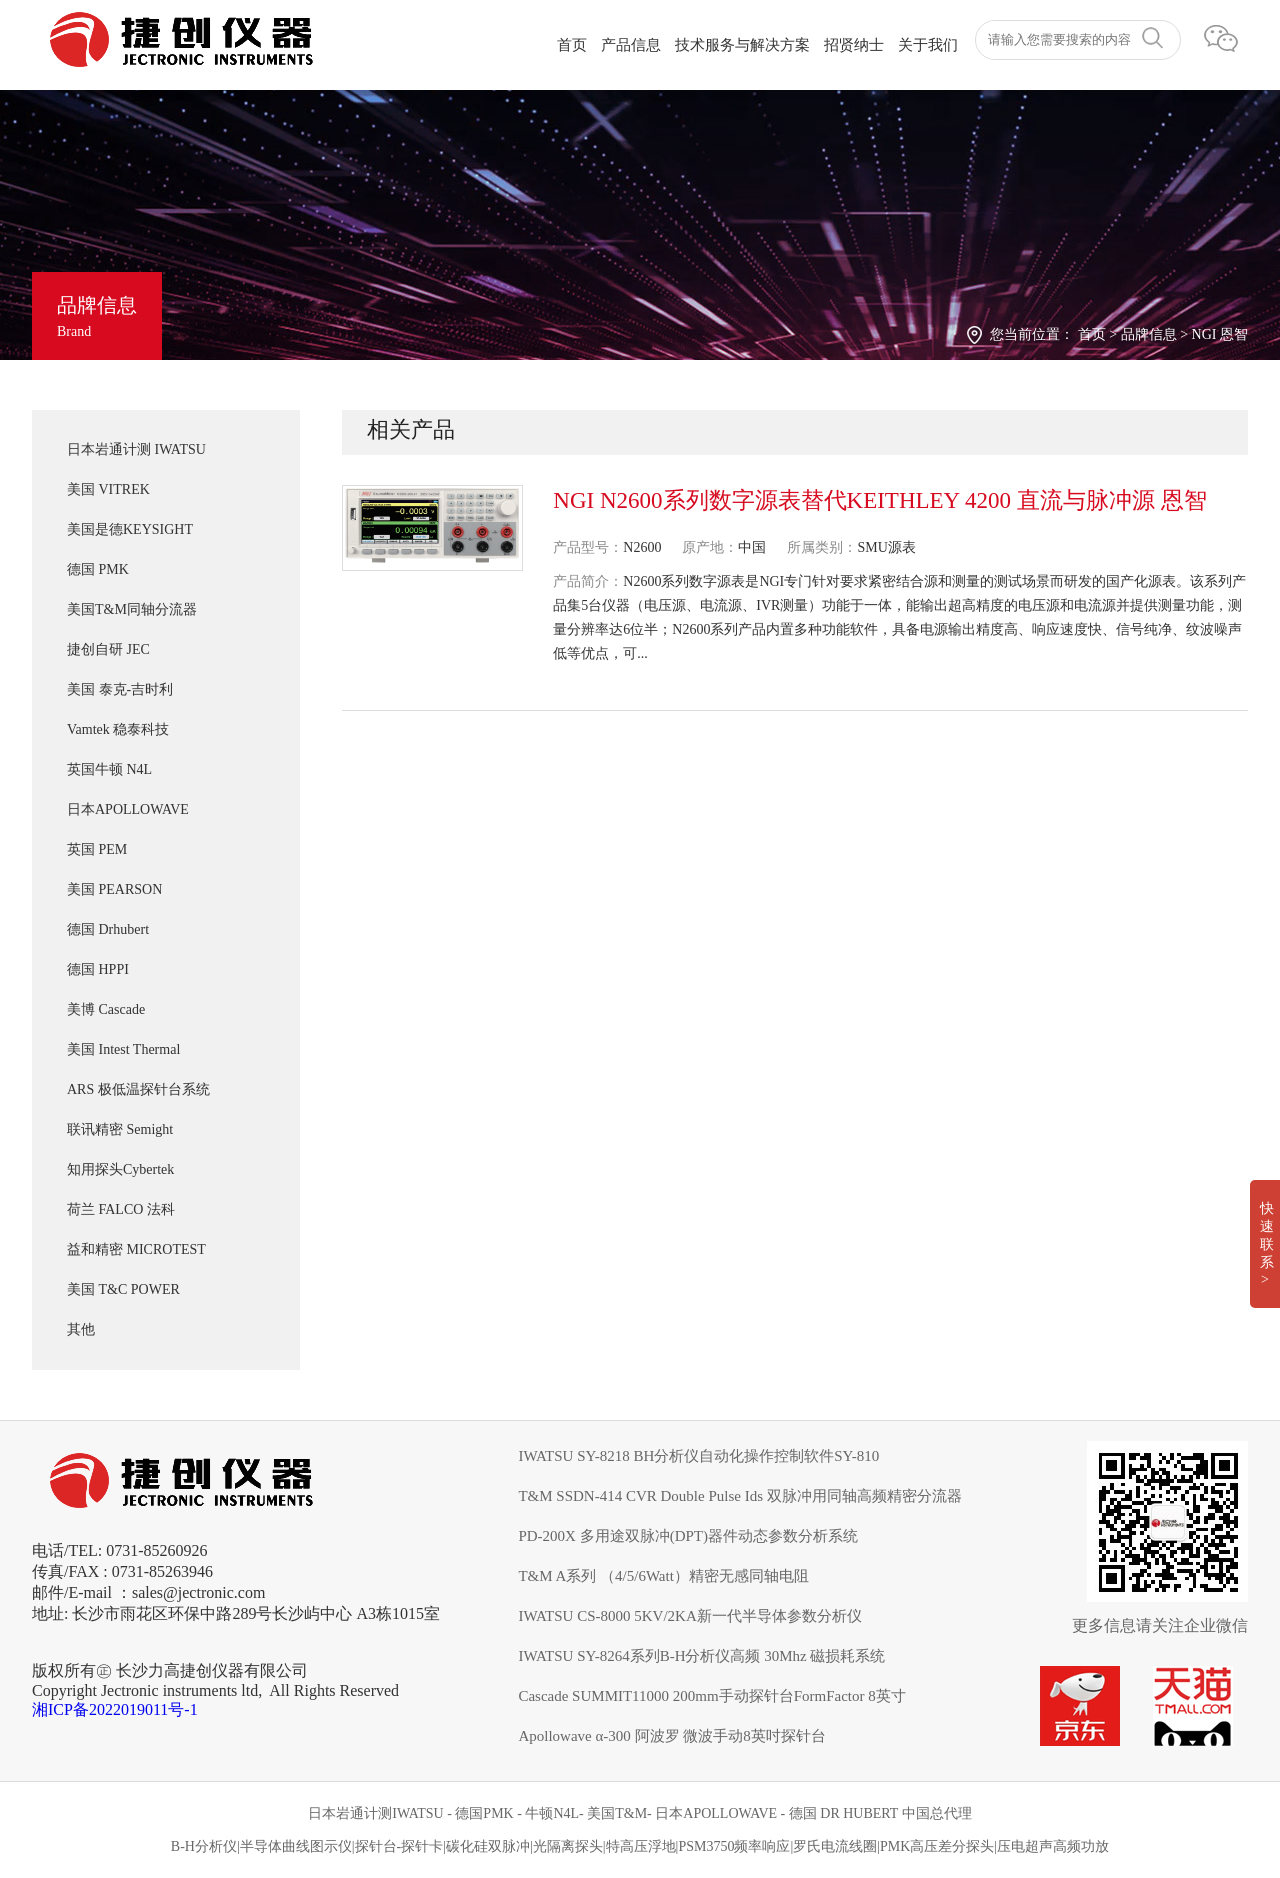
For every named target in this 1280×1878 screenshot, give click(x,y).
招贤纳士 (854, 45)
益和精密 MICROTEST (136, 1249)
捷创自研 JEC (108, 649)
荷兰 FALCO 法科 (121, 1209)
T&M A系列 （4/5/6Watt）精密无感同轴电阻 (663, 1576)
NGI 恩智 (1220, 334)
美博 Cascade (106, 1009)
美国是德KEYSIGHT (130, 529)
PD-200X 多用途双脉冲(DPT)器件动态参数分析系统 (688, 1536)
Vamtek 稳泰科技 (118, 729)
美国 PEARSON (114, 889)
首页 (572, 45)
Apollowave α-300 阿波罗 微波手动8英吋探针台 (671, 1736)
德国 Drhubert (108, 929)
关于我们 (928, 45)
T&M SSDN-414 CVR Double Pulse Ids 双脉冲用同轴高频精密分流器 (739, 1496)
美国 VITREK (108, 489)
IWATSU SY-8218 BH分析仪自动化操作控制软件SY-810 (698, 1456)
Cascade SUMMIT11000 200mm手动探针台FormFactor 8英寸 (711, 1696)
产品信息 (631, 45)
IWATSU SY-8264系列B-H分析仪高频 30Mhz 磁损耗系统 (701, 1656)
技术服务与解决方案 (742, 45)
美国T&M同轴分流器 (132, 609)
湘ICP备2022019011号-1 (115, 1709)
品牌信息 (1149, 334)
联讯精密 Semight (120, 1129)
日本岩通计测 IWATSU (136, 449)
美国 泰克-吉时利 (120, 689)
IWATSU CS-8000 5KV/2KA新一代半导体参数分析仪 (689, 1616)
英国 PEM (97, 849)
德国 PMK (98, 569)
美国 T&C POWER (123, 1289)
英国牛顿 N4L (109, 769)
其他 (81, 1329)
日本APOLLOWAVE (128, 809)
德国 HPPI (98, 969)
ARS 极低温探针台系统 (138, 1089)
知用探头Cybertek (120, 1169)
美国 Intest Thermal (123, 1049)
